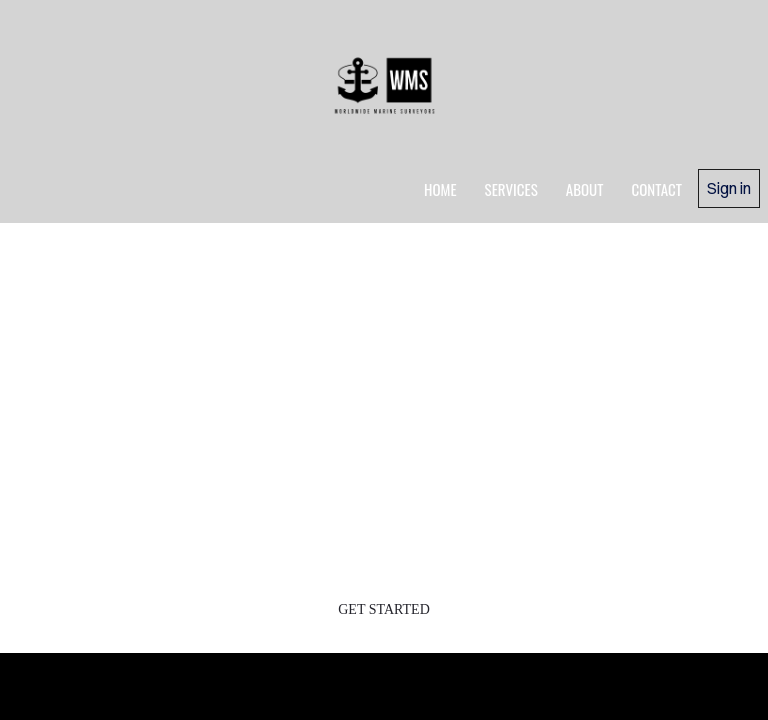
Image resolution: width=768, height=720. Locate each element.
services (511, 189)
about (585, 189)
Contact (656, 189)
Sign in (729, 188)
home (440, 189)
